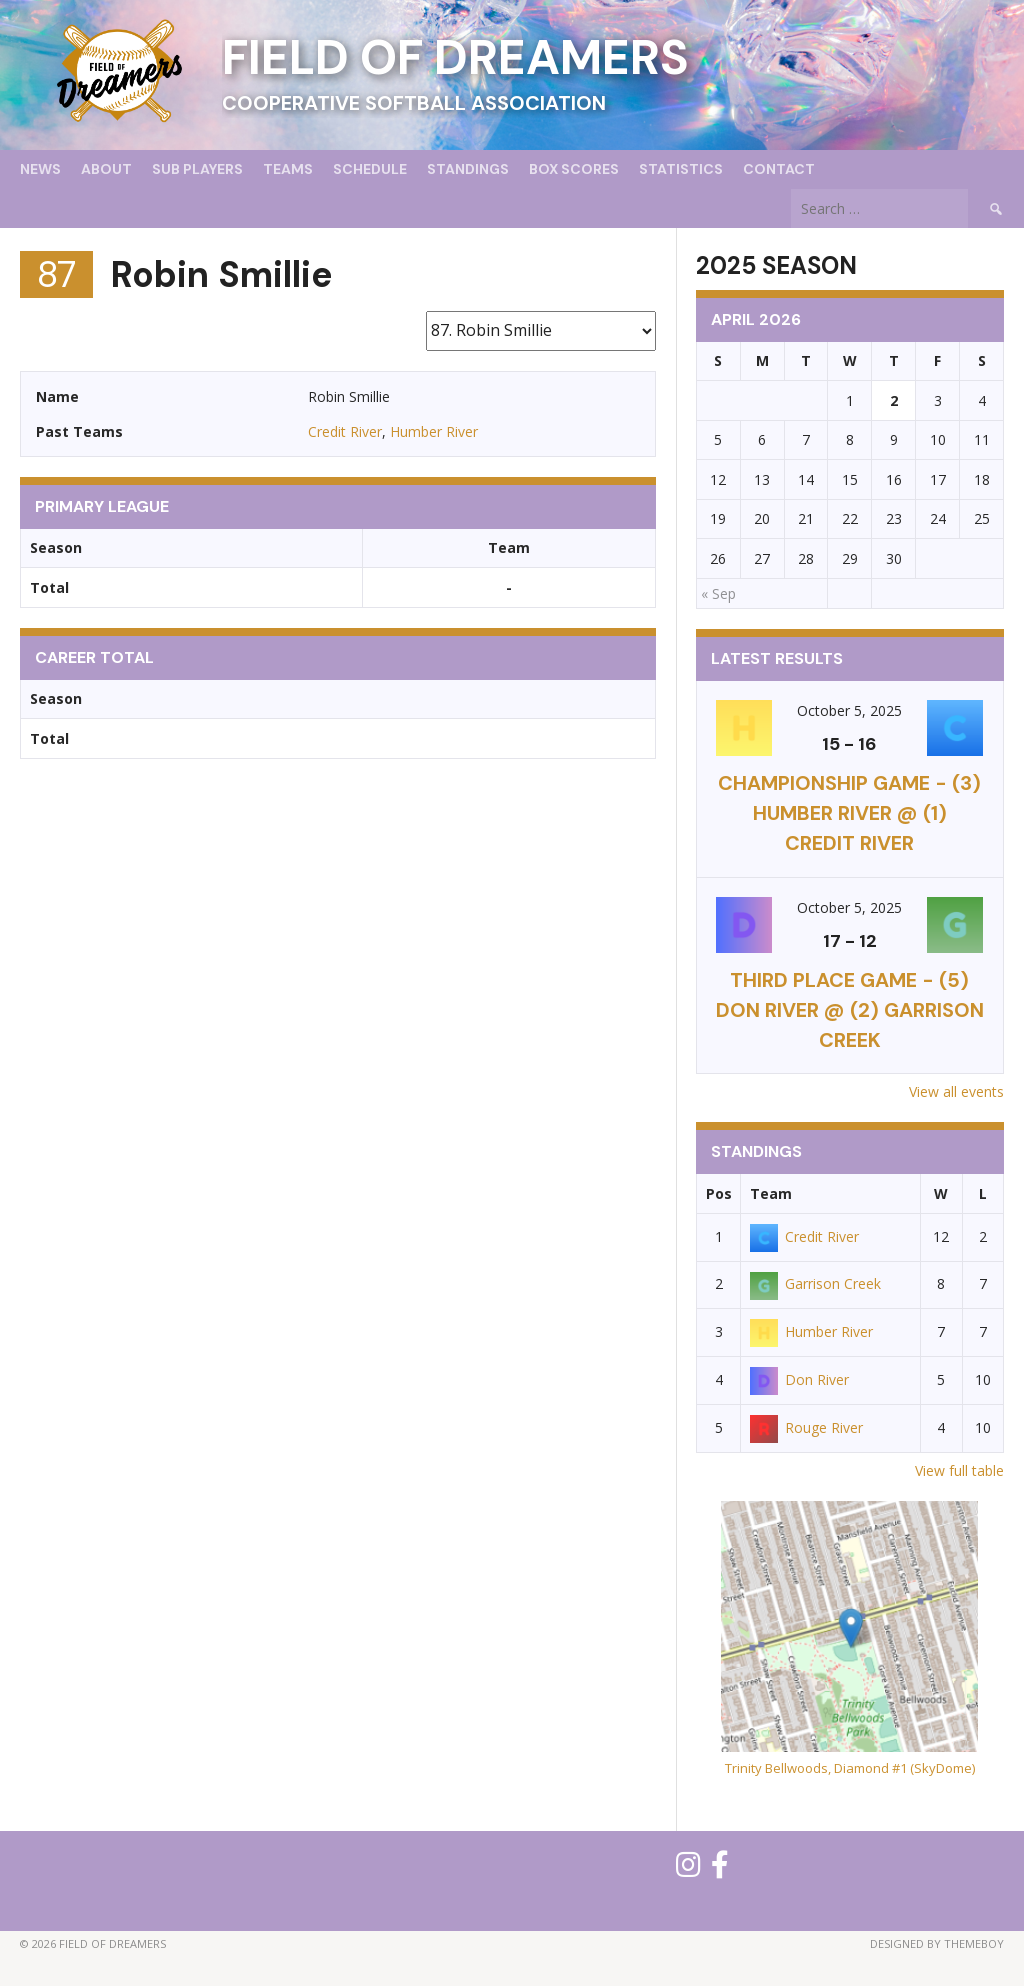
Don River (799, 1379)
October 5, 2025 (849, 710)
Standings (468, 169)
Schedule (370, 169)
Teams (288, 169)
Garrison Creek (815, 1283)
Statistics (681, 169)
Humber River (434, 431)
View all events (956, 1091)
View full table (959, 1470)
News (40, 169)
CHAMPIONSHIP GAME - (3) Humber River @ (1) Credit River (849, 813)
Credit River (345, 431)
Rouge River (806, 1427)
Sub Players (197, 169)
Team (771, 1193)
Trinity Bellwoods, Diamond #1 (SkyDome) (850, 1768)
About (106, 169)
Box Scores (574, 169)
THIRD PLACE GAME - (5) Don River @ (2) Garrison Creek (850, 1010)
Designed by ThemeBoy (937, 1943)
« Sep (718, 593)
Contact (779, 169)
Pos (719, 1193)
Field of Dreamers (455, 57)
